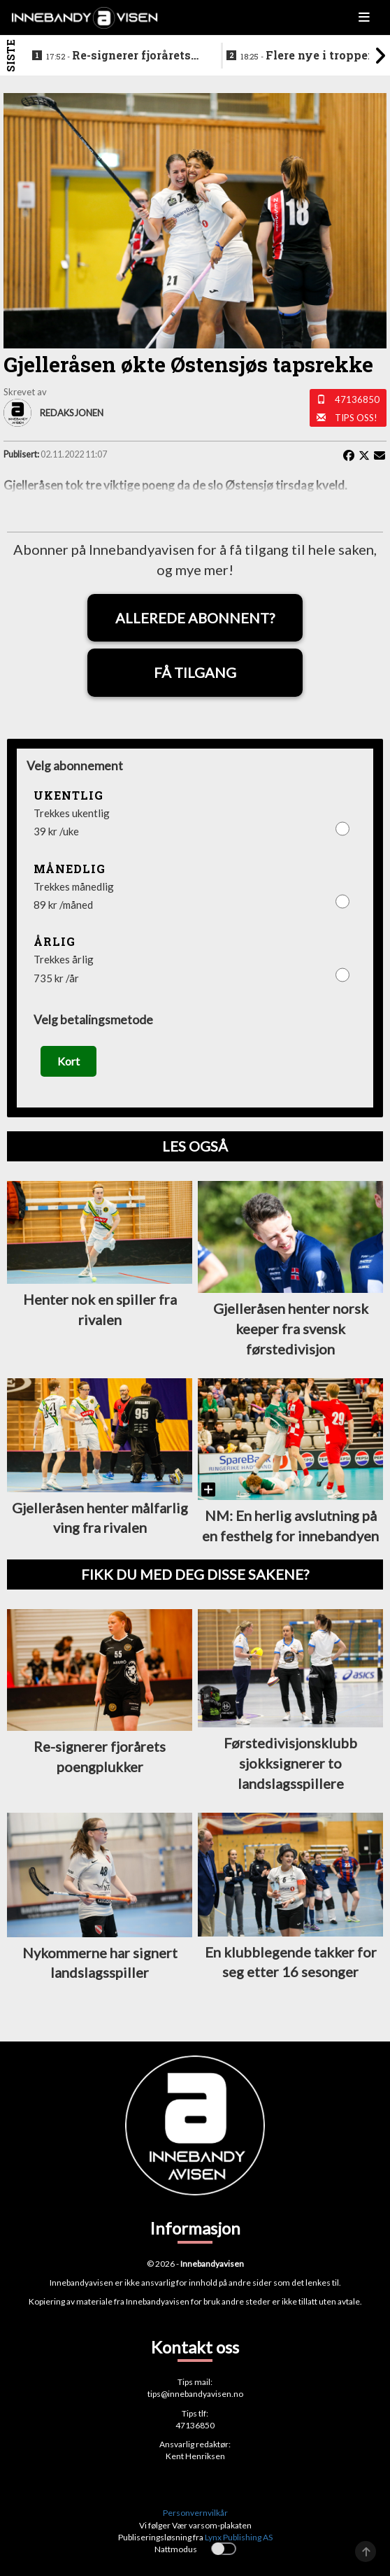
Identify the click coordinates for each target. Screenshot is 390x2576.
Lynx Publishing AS (239, 2537)
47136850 (357, 399)
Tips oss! (356, 417)
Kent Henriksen (195, 2456)
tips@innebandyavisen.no (195, 2394)
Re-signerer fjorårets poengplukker (118, 56)
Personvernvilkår (195, 2512)
